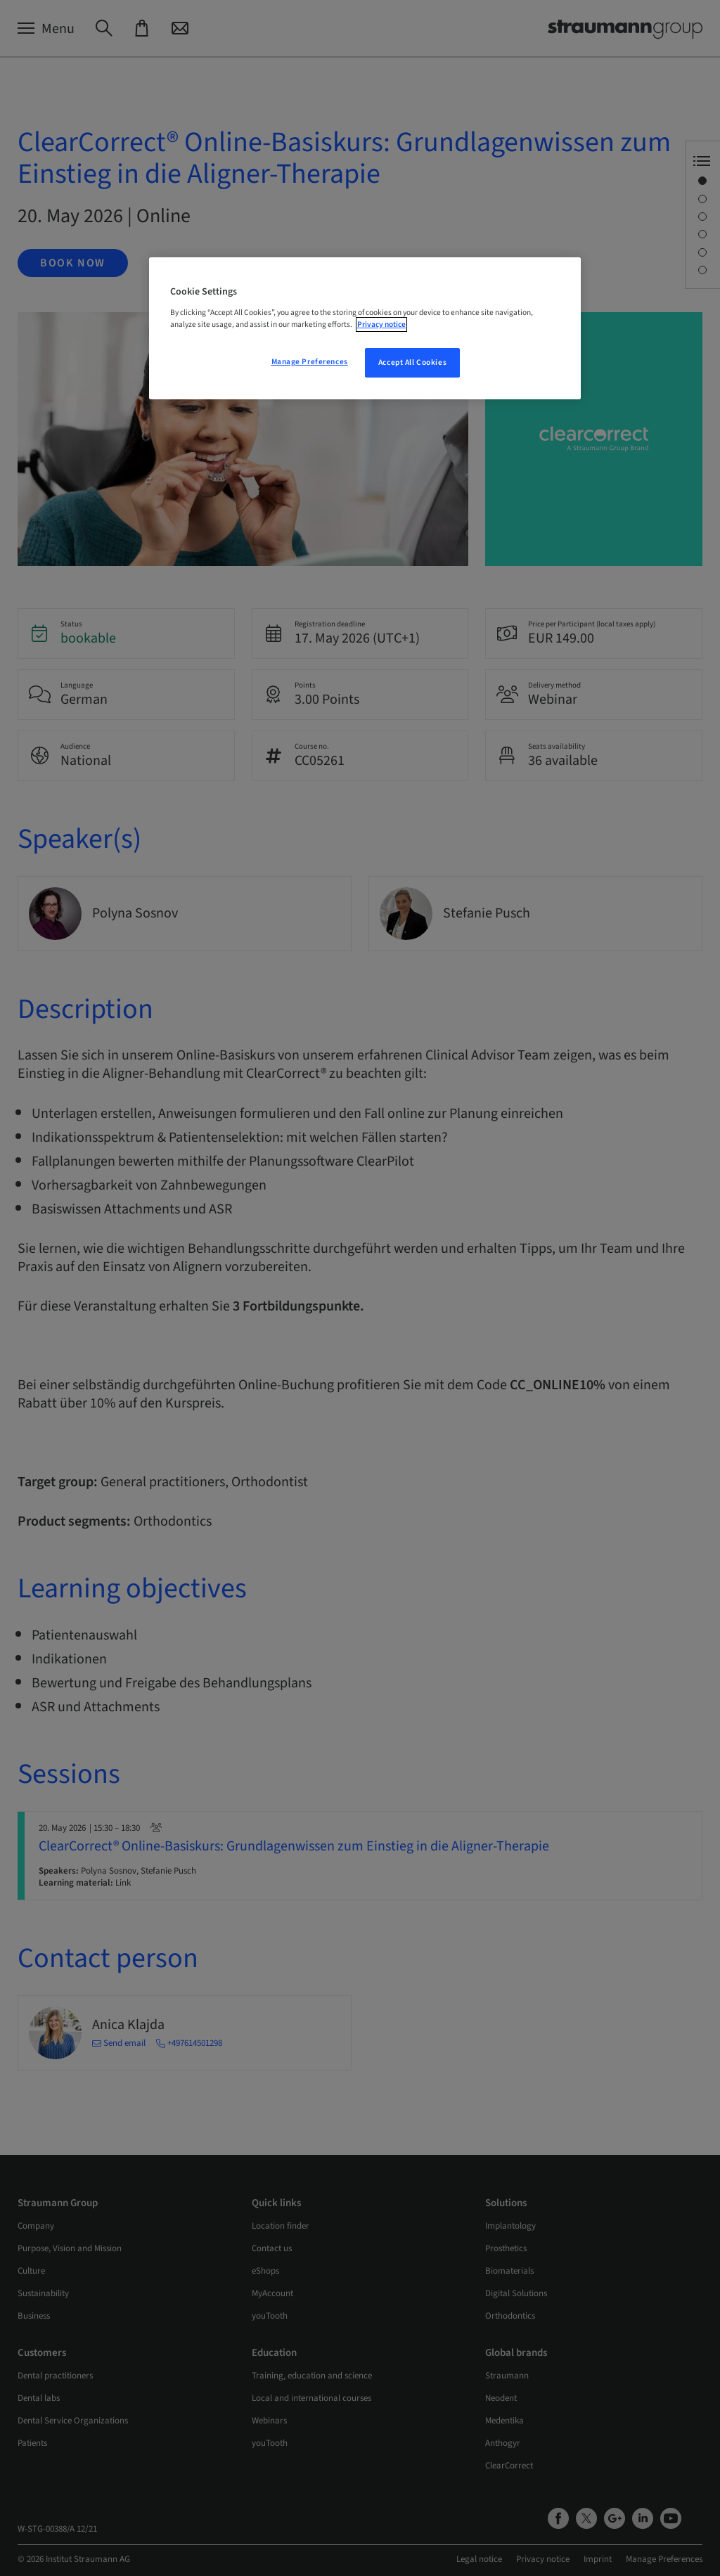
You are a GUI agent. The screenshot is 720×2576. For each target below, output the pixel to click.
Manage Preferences (309, 362)
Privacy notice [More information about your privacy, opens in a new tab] (381, 324)
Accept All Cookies (412, 362)
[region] (365, 328)
